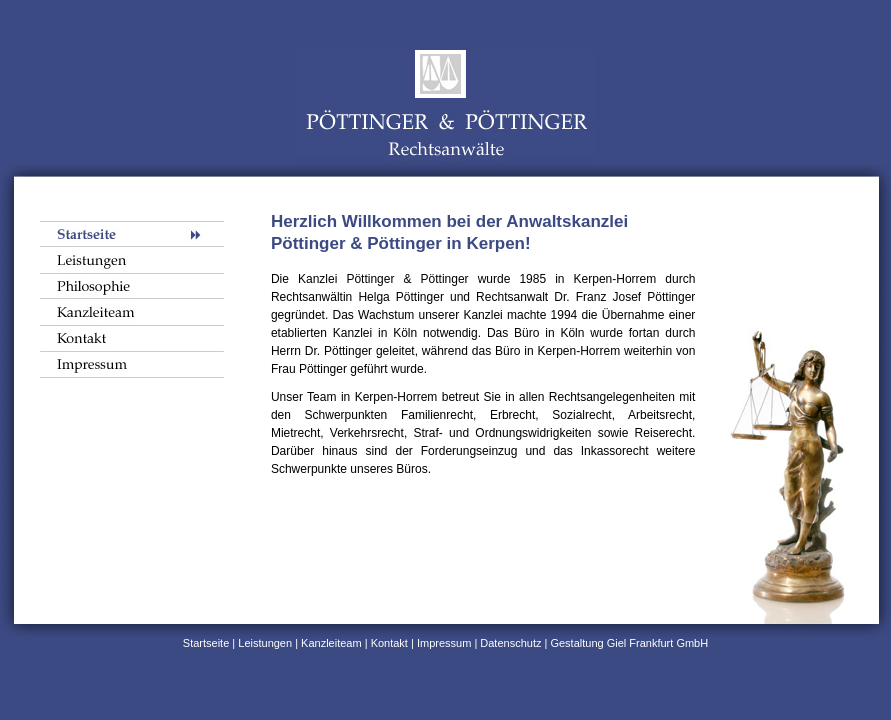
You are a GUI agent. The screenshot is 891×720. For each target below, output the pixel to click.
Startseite (206, 643)
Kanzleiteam (331, 643)
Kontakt (389, 643)
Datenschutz (510, 643)
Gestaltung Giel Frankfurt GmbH (627, 643)
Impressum (444, 643)
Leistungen (265, 643)
